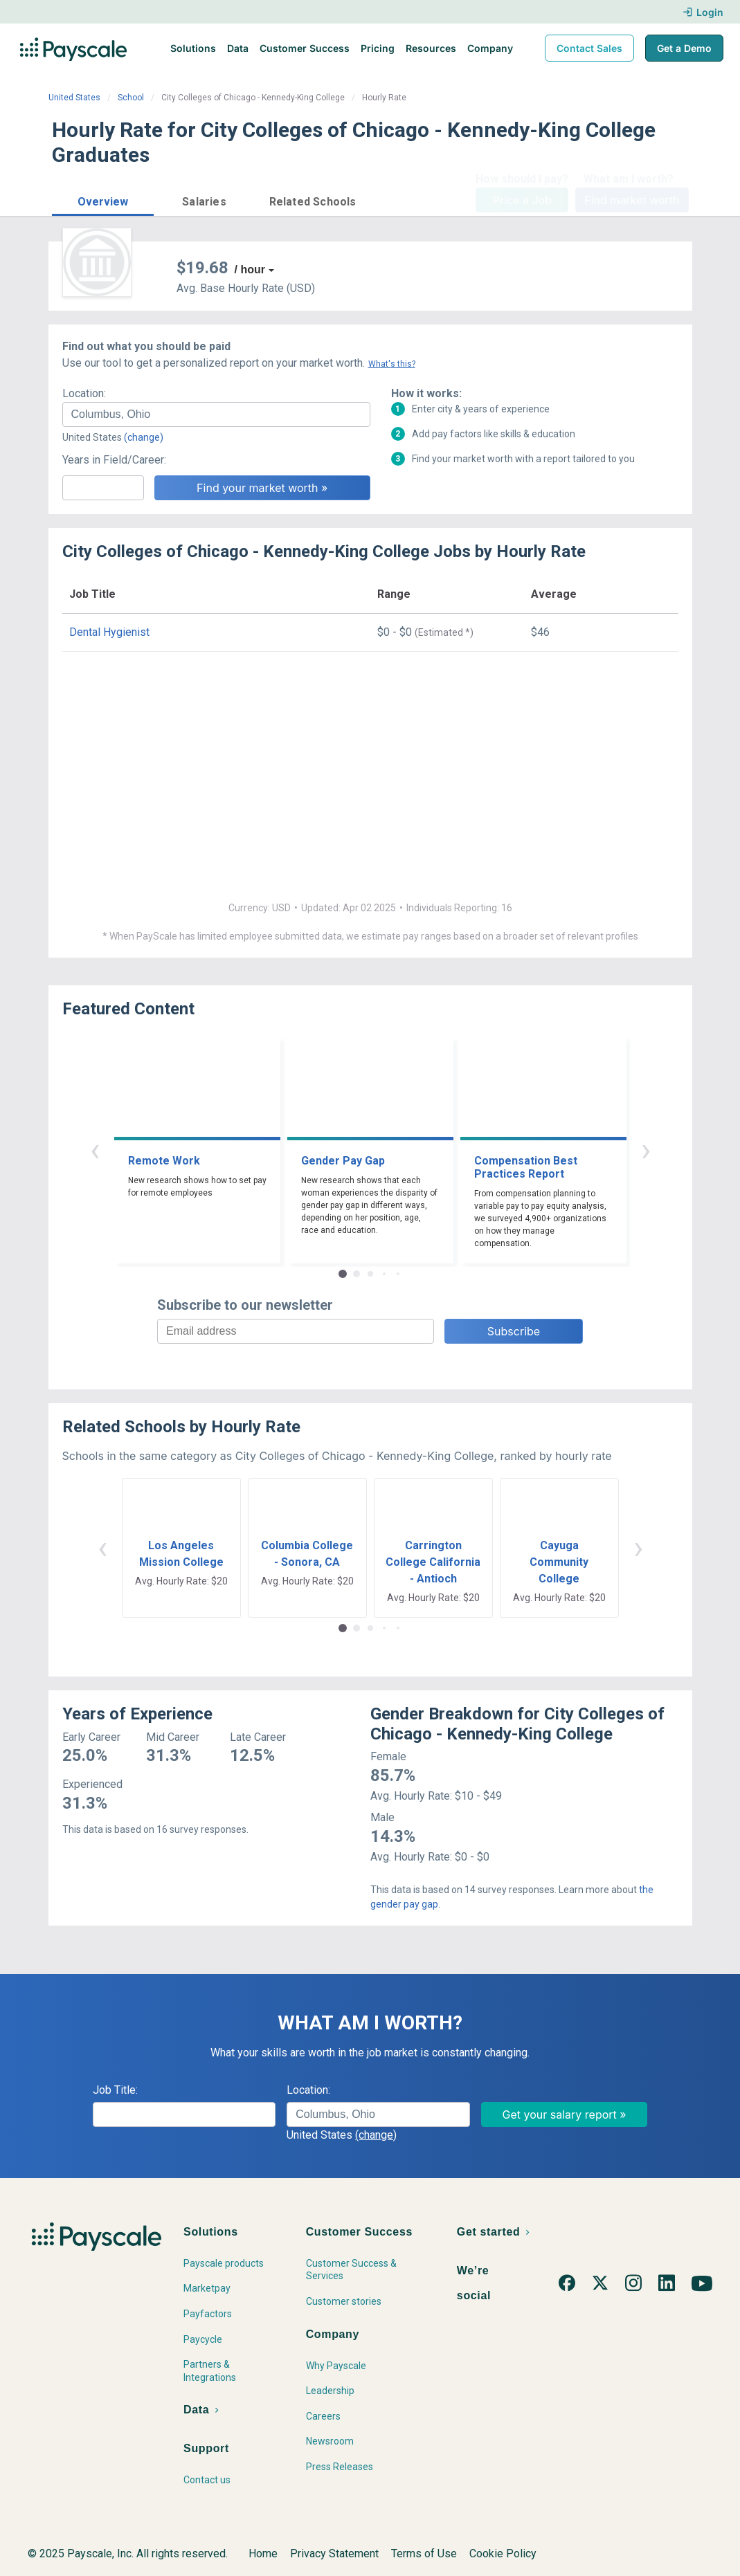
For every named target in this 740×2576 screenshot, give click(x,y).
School (131, 97)
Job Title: (115, 2090)
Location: (84, 393)
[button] (103, 199)
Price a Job (522, 200)
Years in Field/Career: (114, 459)
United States (74, 97)
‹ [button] (95, 1149)
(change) (143, 437)
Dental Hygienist (109, 632)
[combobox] (216, 414)
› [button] (646, 1149)
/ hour (250, 269)
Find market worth (631, 200)
